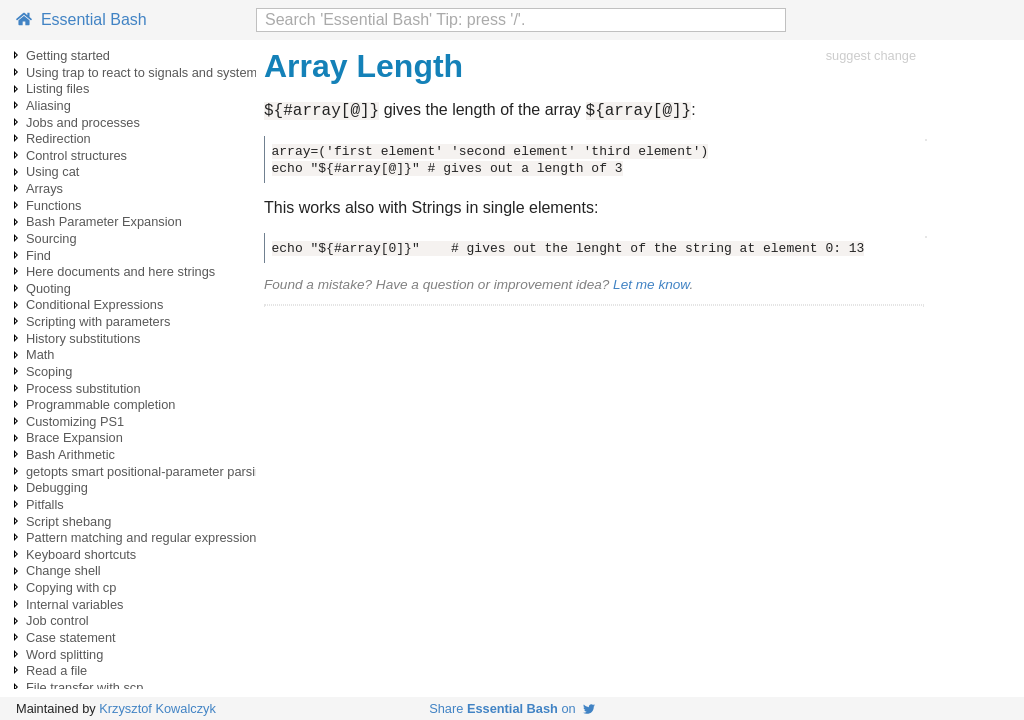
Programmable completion (100, 404)
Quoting (48, 288)
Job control (57, 620)
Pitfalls (45, 504)
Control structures (76, 155)
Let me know (651, 287)
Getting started (68, 55)
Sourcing (51, 238)
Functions (53, 205)
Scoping (49, 371)
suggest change (871, 55)
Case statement (71, 637)
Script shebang (68, 521)
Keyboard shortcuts (81, 554)
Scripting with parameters (98, 321)
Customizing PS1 (75, 421)
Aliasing (48, 105)
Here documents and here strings (120, 271)
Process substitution (83, 388)
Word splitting (64, 654)
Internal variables (74, 604)
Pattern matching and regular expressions (144, 537)
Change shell (63, 570)
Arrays (44, 188)
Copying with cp (71, 587)
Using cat (52, 171)
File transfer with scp (84, 687)
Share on (512, 708)
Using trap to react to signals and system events (162, 72)
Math (40, 354)
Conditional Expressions (94, 304)
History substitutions (83, 338)
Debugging (57, 487)
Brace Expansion (74, 437)
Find (38, 255)
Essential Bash (81, 19)
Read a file (56, 670)
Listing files (57, 88)
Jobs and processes (83, 122)
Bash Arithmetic (70, 454)
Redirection (58, 138)
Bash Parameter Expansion (104, 221)
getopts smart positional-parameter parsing (147, 471)
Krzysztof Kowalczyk (157, 708)
